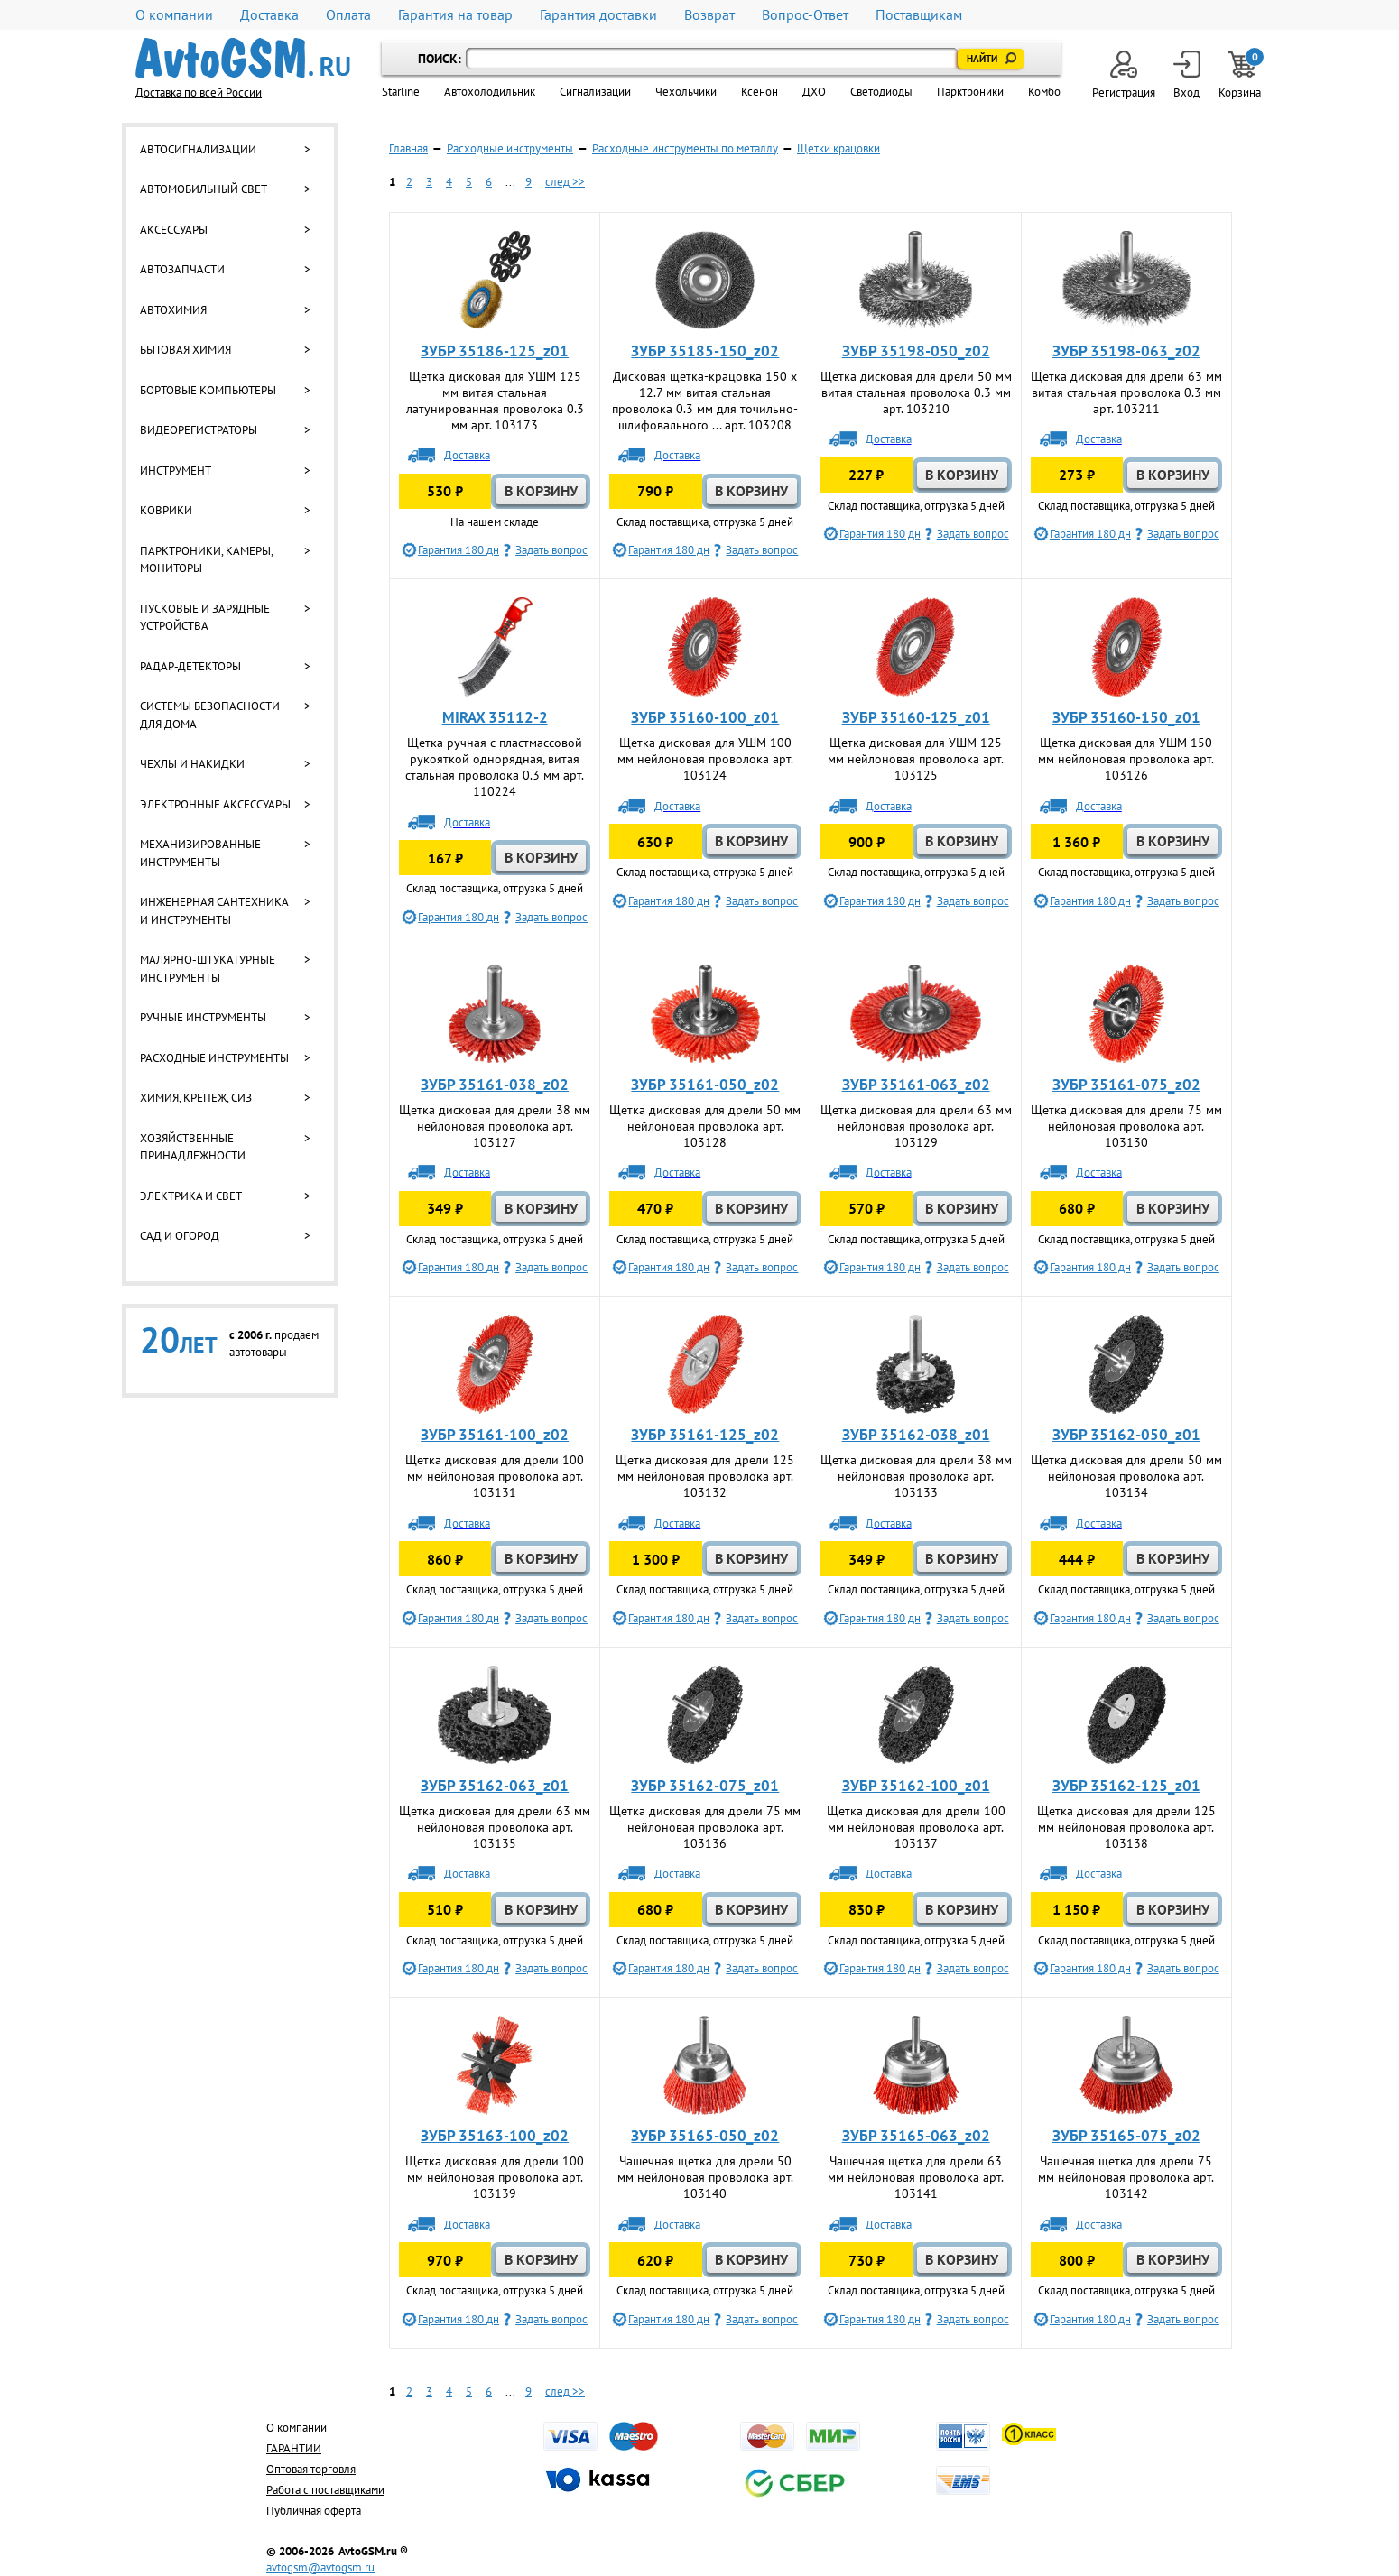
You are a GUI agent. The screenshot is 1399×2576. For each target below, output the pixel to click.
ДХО (814, 91)
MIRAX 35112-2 (495, 717)
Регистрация (1123, 75)
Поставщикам (919, 15)
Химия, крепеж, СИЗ (196, 1097)
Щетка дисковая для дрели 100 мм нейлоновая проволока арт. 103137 (916, 1827)
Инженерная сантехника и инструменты (214, 911)
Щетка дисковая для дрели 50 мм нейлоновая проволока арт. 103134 (1126, 1476)
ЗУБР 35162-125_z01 (1126, 1786)
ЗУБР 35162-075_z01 (705, 1786)
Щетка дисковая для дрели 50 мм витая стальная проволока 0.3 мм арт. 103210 (916, 392)
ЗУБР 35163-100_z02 (495, 2136)
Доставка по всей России (198, 92)
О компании (174, 15)
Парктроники (970, 91)
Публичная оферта (313, 2510)
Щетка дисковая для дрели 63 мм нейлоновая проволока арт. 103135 (494, 1827)
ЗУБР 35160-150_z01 (1126, 717)
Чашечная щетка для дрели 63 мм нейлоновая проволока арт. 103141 (916, 2177)
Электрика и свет (191, 1196)
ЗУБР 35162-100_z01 (916, 1786)
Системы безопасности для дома (210, 715)
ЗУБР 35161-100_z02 (495, 1435)
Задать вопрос (551, 550)
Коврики (166, 510)
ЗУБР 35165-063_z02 (916, 2136)
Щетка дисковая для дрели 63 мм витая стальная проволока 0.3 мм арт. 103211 (1126, 392)
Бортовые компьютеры (208, 390)
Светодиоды (881, 91)
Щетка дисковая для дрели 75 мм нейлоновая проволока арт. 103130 (1126, 1126)
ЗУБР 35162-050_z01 (1126, 1435)
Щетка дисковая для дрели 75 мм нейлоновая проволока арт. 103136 (705, 1827)
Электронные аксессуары (215, 804)
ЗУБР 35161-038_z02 (495, 1084)
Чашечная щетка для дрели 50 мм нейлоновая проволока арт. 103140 (705, 2177)
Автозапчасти (182, 269)
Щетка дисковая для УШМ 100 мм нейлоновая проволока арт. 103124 (705, 758)
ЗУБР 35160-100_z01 (705, 717)
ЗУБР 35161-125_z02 (705, 1435)
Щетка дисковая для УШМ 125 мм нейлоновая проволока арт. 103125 (916, 758)
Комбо (1044, 91)
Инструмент (175, 470)
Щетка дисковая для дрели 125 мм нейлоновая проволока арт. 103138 (1126, 1827)
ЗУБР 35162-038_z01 (916, 1435)
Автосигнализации (198, 149)
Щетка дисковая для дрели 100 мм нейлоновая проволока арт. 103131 (494, 1476)
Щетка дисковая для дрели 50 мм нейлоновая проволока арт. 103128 (705, 1126)
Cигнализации (595, 91)
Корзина (1241, 75)
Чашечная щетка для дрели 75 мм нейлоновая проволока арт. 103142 (1126, 2177)
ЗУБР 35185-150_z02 (705, 351)
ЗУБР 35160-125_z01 (916, 717)
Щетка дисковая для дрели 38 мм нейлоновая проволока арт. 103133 (916, 1476)
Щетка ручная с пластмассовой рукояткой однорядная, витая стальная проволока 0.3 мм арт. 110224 (494, 766)
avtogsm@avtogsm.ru (320, 2567)
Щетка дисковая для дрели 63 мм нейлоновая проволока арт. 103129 (916, 1126)
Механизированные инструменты (200, 853)
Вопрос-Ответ (805, 15)
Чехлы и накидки (192, 763)
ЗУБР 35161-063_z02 (916, 1084)
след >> (565, 181)
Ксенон (759, 91)
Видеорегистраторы (198, 430)
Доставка (269, 15)
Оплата (348, 15)
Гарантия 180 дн (458, 550)
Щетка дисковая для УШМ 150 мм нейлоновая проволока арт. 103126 (1126, 758)
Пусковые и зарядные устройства (205, 617)
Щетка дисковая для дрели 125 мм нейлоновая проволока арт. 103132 (705, 1476)
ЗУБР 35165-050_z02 (705, 2136)
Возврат (709, 15)
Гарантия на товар (455, 15)
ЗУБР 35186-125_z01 (495, 351)
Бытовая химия (185, 349)
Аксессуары (174, 229)
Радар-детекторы (190, 666)
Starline (401, 91)
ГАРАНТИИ (293, 2448)
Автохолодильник (489, 91)
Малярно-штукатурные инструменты (207, 968)
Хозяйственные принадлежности (193, 1147)
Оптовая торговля (311, 2469)
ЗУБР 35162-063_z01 (495, 1786)
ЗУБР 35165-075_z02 (1126, 2136)
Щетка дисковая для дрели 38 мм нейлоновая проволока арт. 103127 (494, 1126)
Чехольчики (686, 91)
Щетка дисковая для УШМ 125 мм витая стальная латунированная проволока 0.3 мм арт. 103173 (495, 400)
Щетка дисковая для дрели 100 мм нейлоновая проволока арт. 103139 (494, 2177)
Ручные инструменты (203, 1017)
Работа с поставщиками (325, 2490)
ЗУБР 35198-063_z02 (1126, 351)
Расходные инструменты (214, 1058)
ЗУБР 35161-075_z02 (1126, 1084)
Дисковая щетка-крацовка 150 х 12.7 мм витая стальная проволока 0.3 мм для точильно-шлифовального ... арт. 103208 (705, 400)
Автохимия (173, 310)
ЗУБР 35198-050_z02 (916, 351)
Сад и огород (179, 1235)
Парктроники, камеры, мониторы (206, 560)
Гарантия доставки (598, 15)
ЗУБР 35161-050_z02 (705, 1084)
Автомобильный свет (203, 189)
